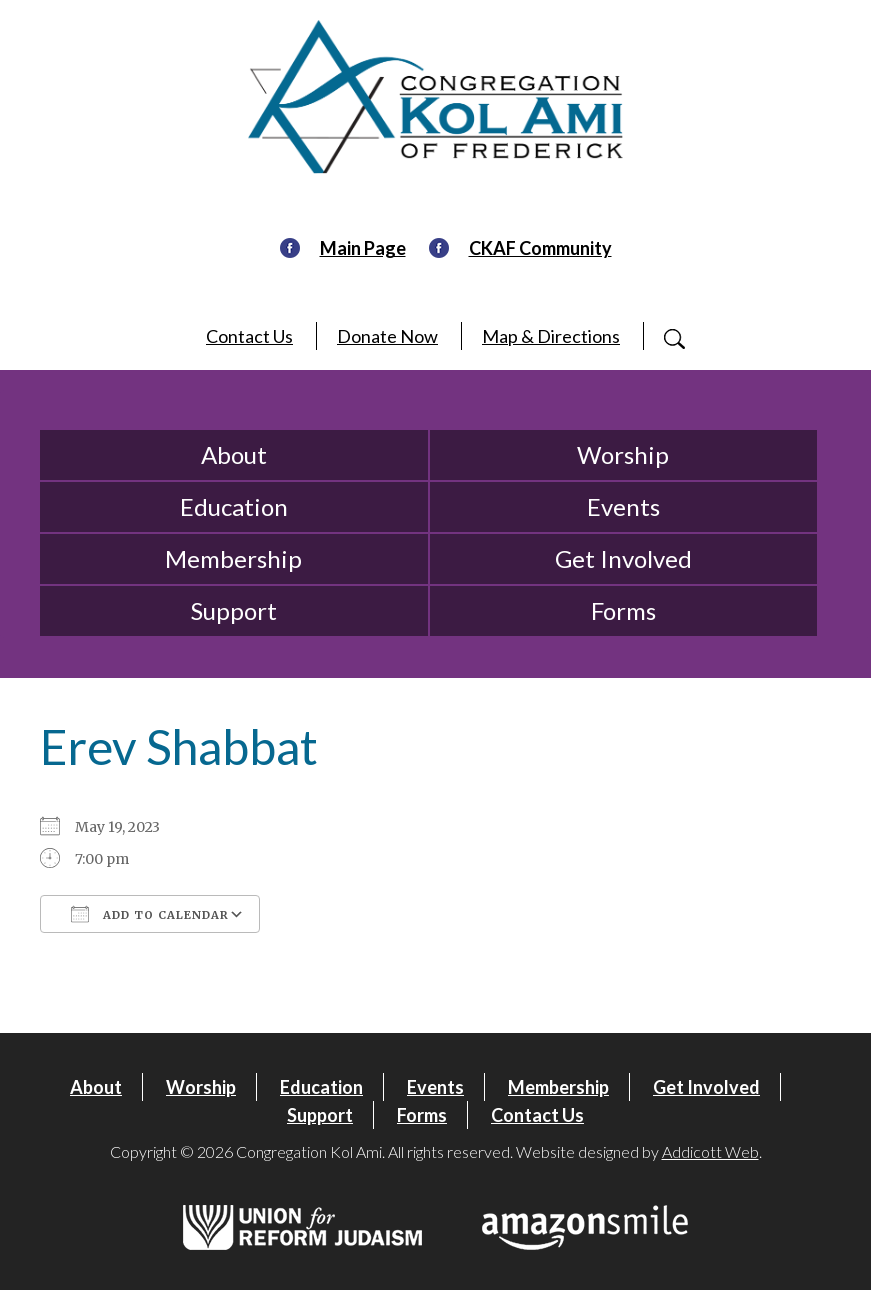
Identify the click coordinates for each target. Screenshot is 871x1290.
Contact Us (249, 336)
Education (234, 506)
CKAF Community (540, 248)
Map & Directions (551, 336)
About (234, 454)
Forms (623, 610)
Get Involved (623, 558)
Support (234, 610)
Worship (623, 454)
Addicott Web (710, 1151)
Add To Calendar (150, 914)
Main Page (363, 248)
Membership (233, 558)
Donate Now (387, 336)
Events (623, 506)
